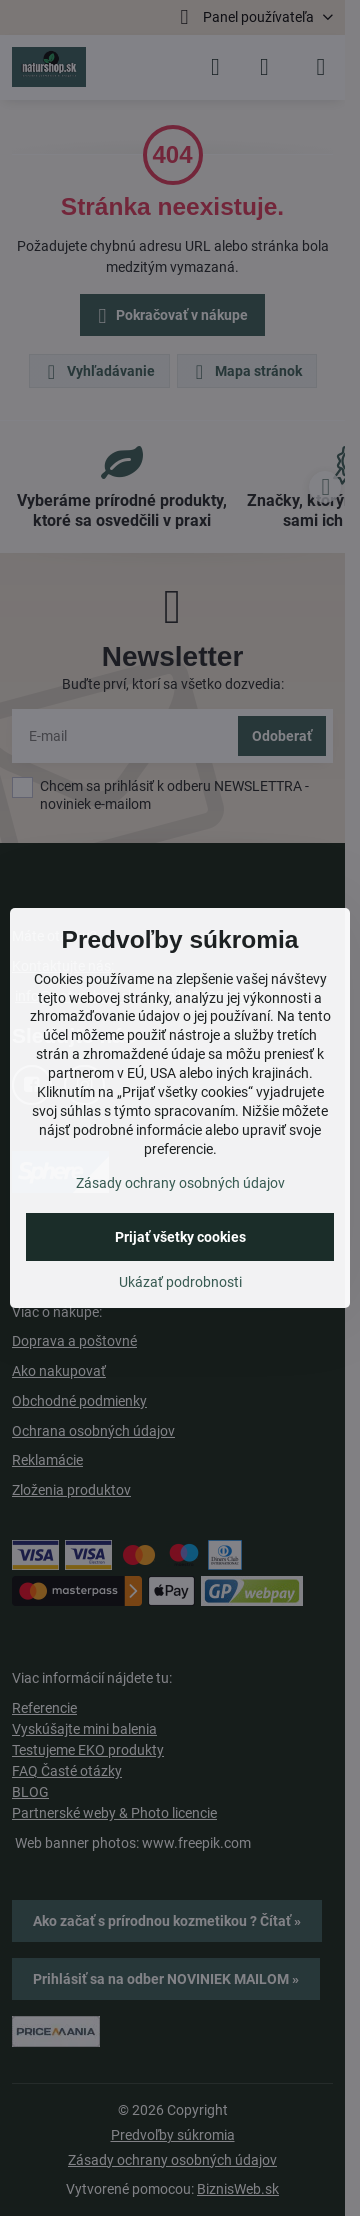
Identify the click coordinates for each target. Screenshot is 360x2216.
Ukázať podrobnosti (180, 1282)
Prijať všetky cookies (180, 1237)
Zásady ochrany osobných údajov (180, 1183)
